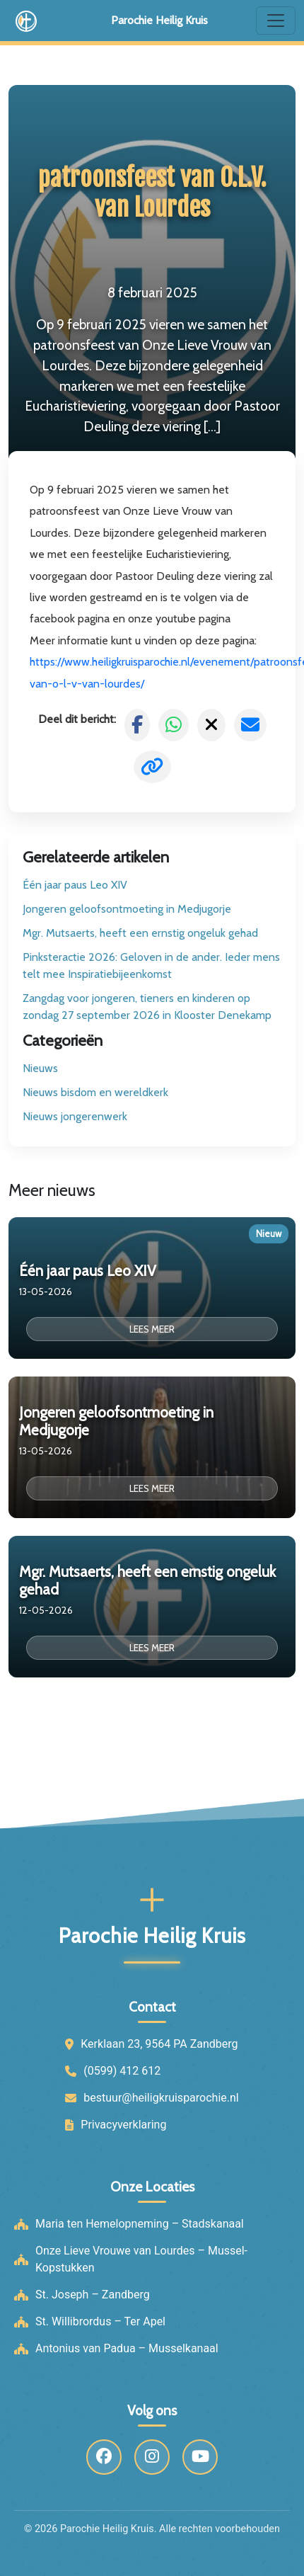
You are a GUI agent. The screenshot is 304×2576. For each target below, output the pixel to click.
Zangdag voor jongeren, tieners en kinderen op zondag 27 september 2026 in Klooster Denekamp (147, 1006)
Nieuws (40, 1068)
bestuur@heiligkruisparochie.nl (160, 2097)
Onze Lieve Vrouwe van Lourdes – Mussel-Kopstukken (141, 2259)
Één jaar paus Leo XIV (75, 884)
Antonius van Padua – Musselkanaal (126, 2348)
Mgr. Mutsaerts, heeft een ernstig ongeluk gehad (140, 933)
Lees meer (152, 1329)
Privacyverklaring (123, 2124)
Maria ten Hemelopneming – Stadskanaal (139, 2223)
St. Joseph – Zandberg (92, 2294)
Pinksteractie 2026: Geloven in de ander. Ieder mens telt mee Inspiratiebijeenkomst (151, 965)
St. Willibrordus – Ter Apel (100, 2321)
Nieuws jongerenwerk (75, 1116)
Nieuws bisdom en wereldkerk (95, 1092)
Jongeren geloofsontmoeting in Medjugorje (127, 909)
